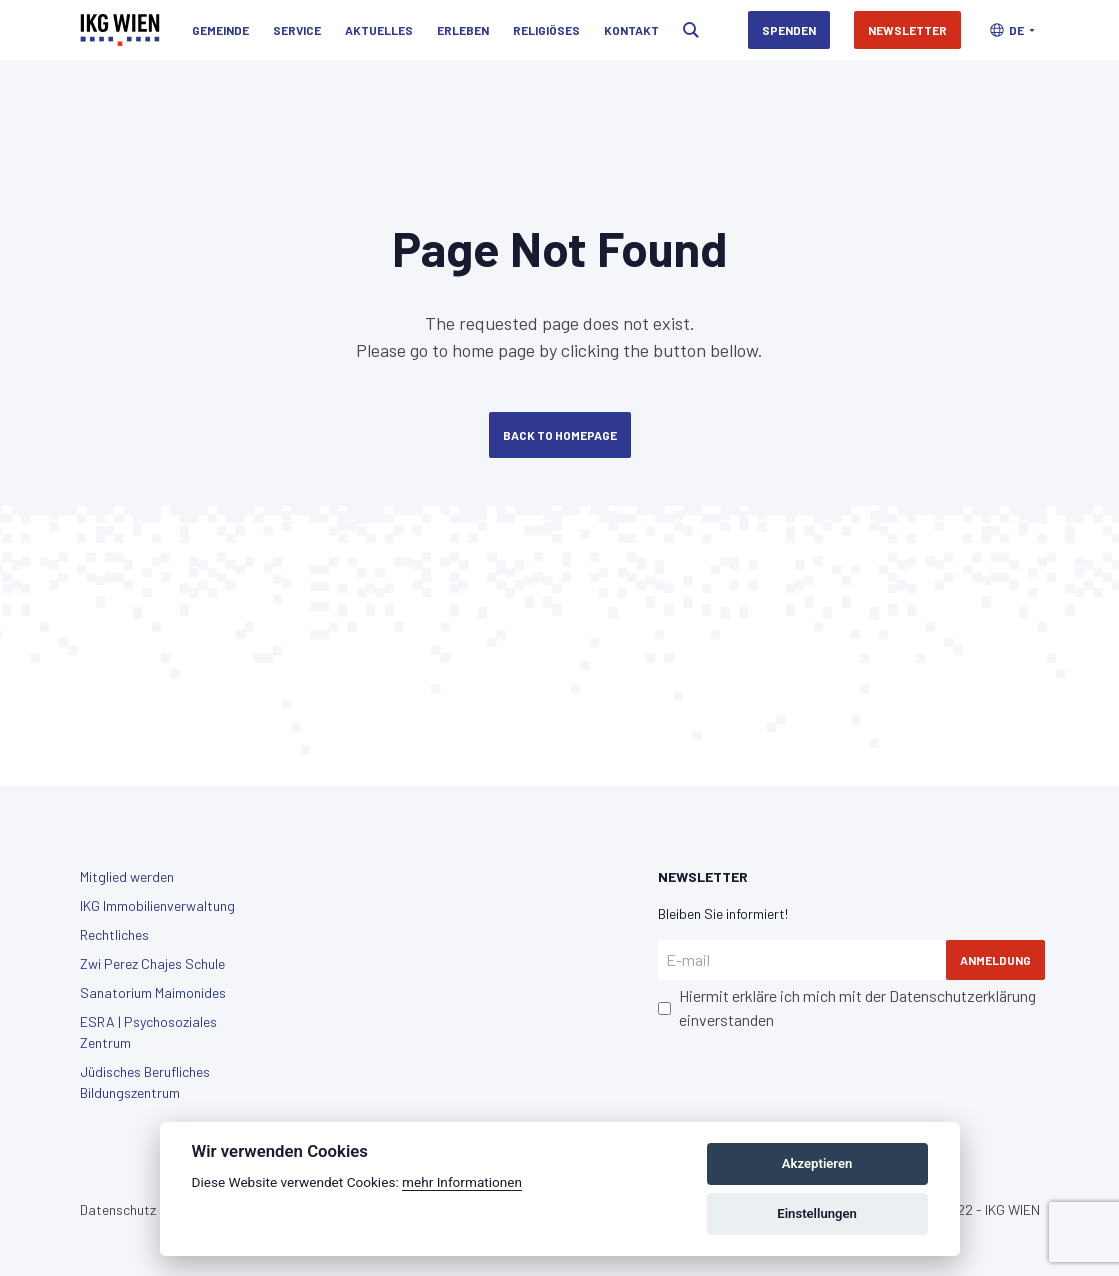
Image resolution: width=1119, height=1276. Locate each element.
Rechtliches (114, 934)
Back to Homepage (560, 435)
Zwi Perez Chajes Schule (152, 963)
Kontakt (631, 30)
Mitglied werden (127, 876)
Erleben (463, 30)
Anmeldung (995, 960)
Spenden (789, 30)
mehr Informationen (462, 1182)
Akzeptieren (817, 1163)
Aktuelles (379, 30)
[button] (1012, 30)
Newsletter (907, 30)
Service (297, 30)
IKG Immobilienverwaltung (157, 905)
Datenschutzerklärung (962, 995)
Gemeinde (220, 30)
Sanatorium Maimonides (153, 992)
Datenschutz (118, 1209)
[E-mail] (802, 960)
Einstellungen (817, 1213)
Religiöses (546, 30)
